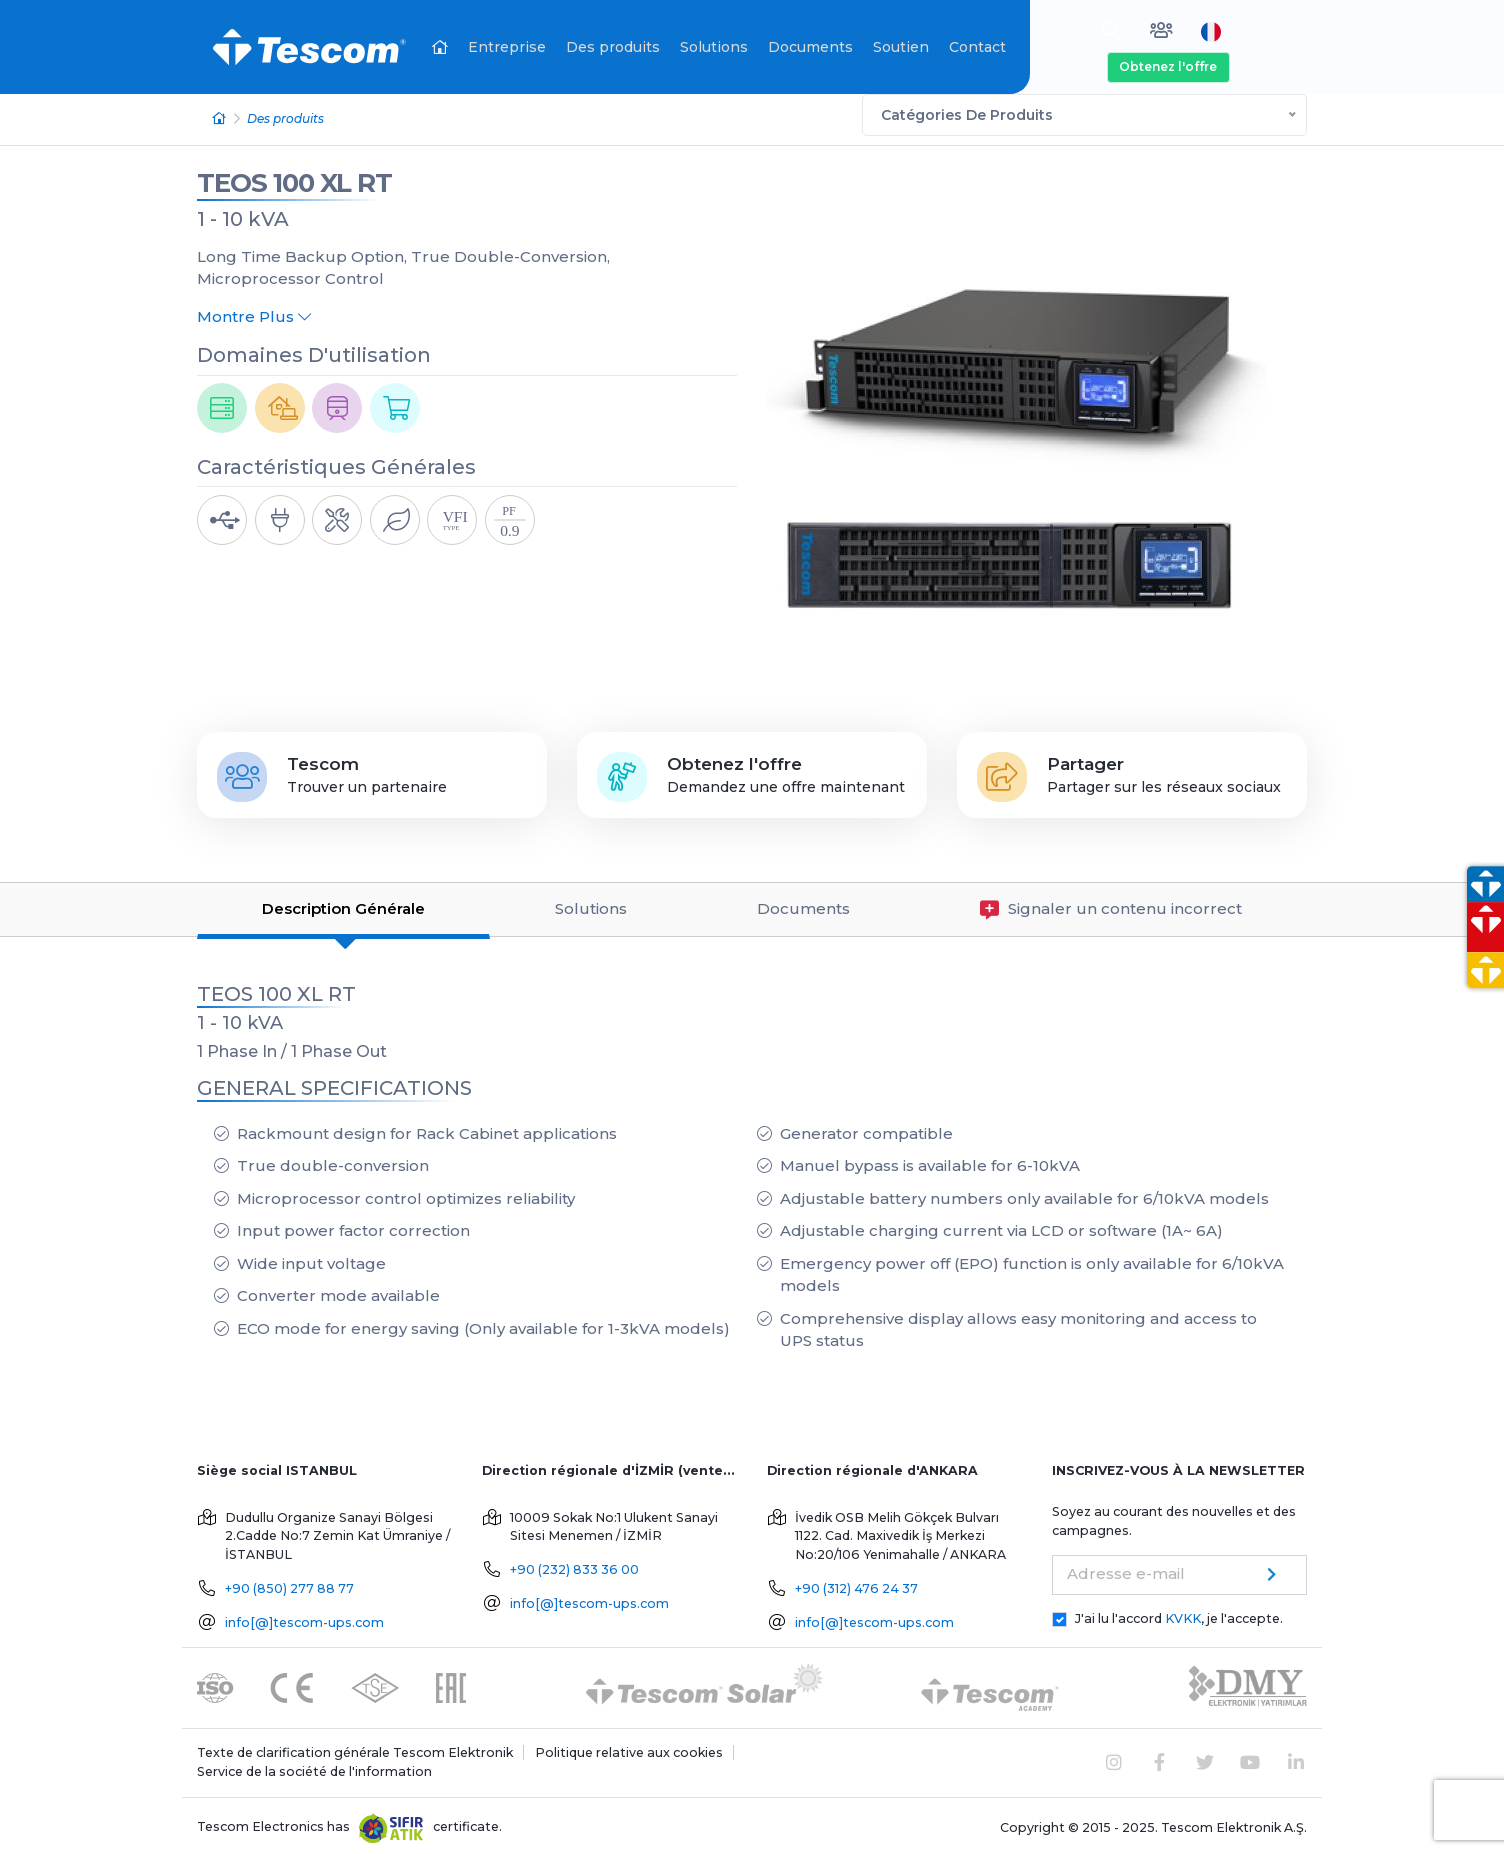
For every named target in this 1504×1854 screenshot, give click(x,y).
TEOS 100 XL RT (294, 179)
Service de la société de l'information (314, 1767)
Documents (810, 47)
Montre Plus (254, 312)
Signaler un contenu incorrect (1111, 905)
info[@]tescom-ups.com (304, 1618)
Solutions (714, 47)
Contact (977, 47)
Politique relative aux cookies (629, 1748)
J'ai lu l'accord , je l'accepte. (1179, 1614)
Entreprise (507, 47)
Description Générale (343, 904)
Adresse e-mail (1126, 1569)
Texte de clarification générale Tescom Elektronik (355, 1748)
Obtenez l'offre (1168, 66)
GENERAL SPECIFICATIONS (334, 1084)
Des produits (613, 47)
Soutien (901, 47)
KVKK (1183, 1614)
